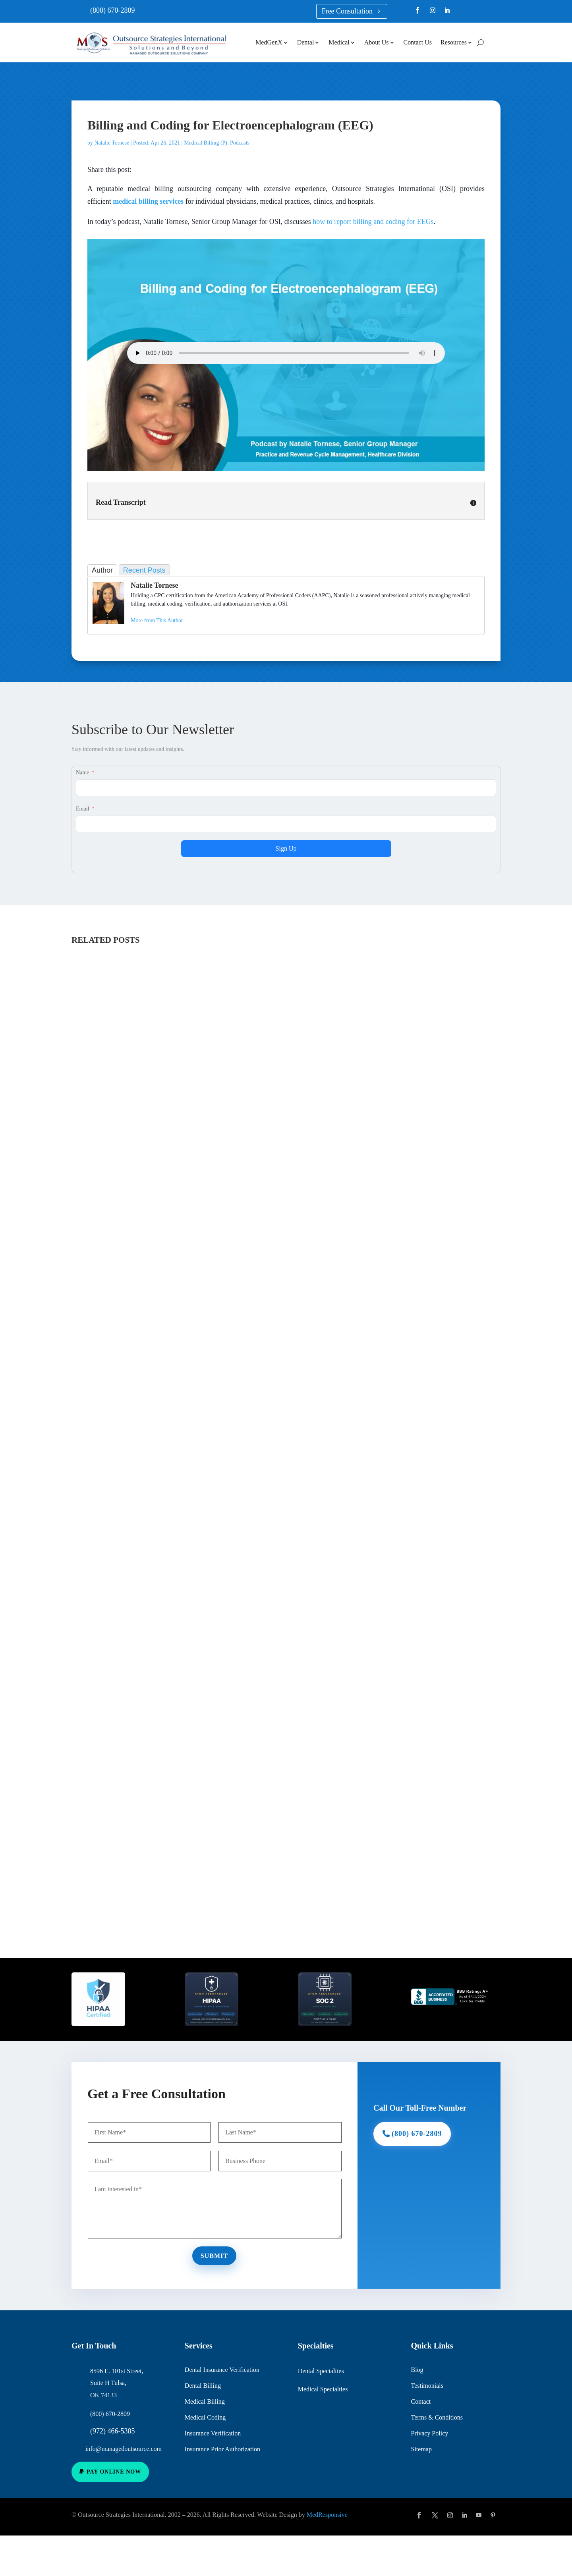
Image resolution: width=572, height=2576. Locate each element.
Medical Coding (205, 2417)
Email (82, 809)
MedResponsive (327, 2514)
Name (82, 773)
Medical (339, 42)
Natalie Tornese (112, 143)
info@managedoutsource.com (123, 2448)
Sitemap (421, 2449)
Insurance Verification (213, 2433)
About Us (376, 42)
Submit (214, 2255)
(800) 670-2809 (112, 10)
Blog (417, 2369)
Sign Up (286, 848)
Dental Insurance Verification (222, 2369)
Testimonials (427, 2385)
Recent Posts (144, 570)
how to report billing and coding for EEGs (373, 222)
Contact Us (418, 42)
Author (102, 570)
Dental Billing (203, 2385)
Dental (305, 42)
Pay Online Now (114, 2472)
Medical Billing (205, 2401)
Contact (421, 2401)
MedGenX (268, 42)
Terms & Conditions (436, 2417)
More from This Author (157, 620)
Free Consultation (347, 11)
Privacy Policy (429, 2433)
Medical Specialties (323, 2389)
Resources (454, 42)
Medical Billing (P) (205, 143)
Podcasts (239, 143)
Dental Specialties (321, 2371)
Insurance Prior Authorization (222, 2449)
